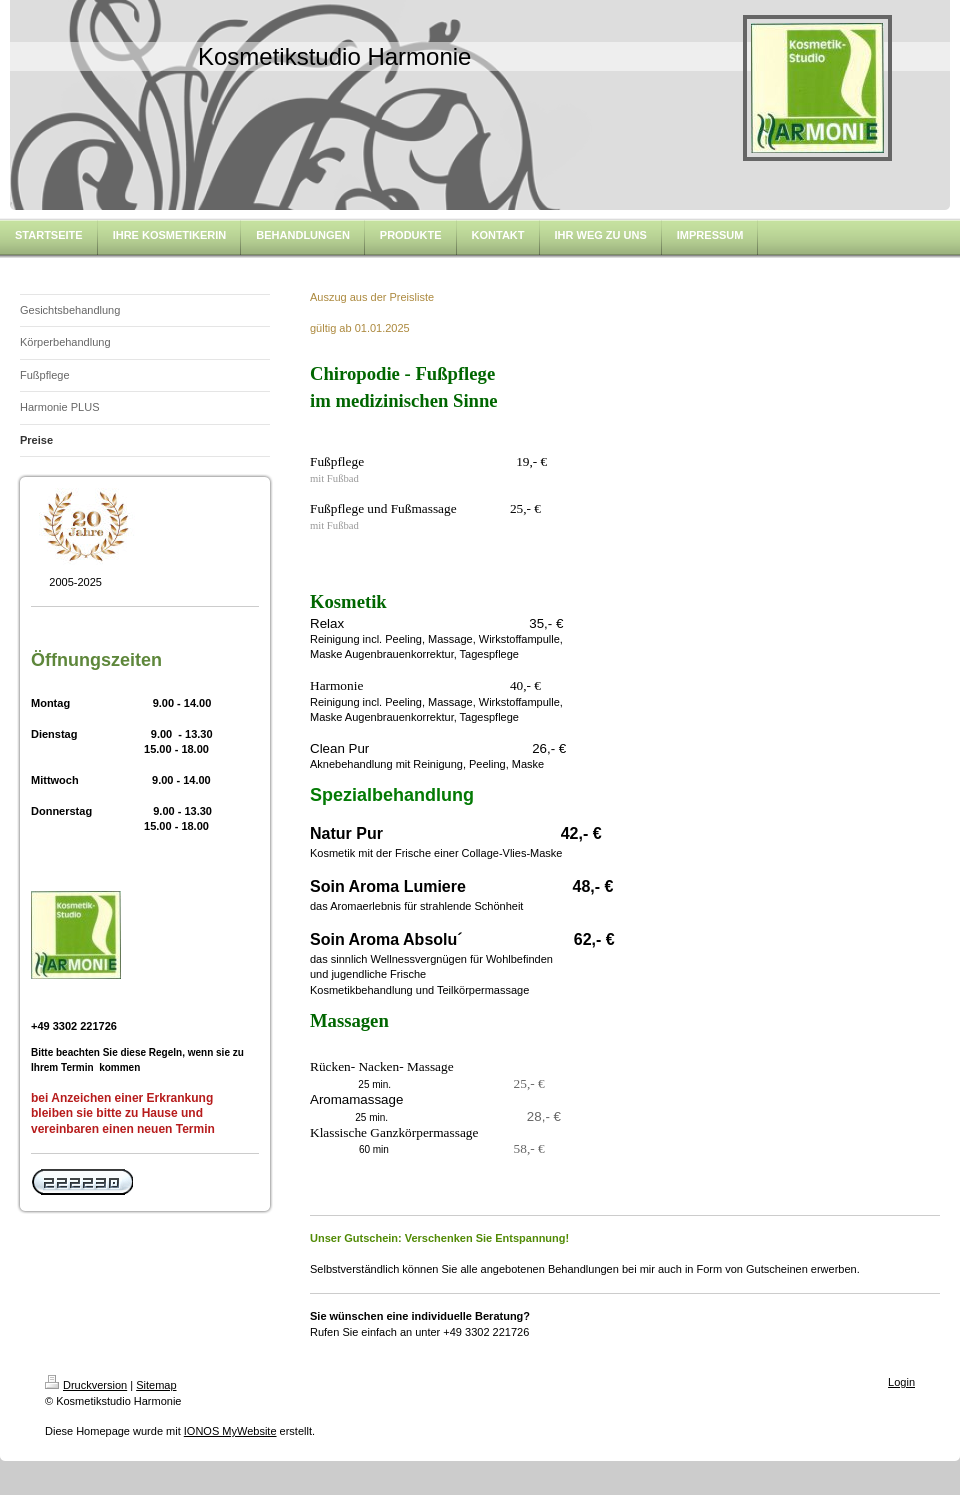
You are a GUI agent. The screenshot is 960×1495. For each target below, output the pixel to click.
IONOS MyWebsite (230, 1431)
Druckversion (86, 1385)
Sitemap (156, 1385)
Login (901, 1382)
